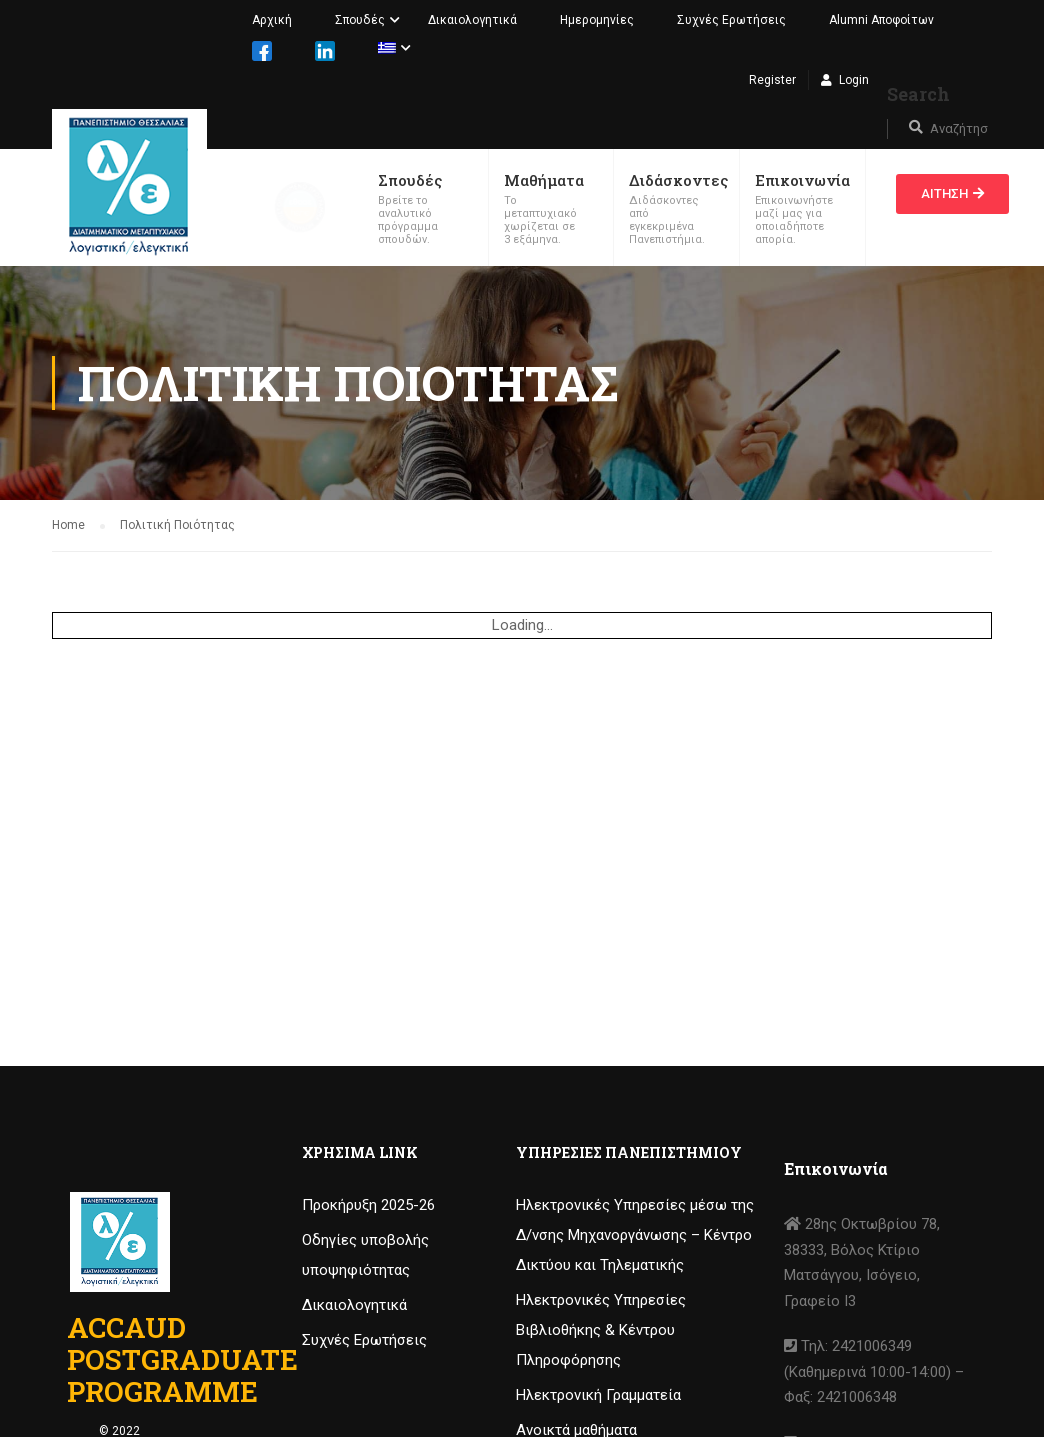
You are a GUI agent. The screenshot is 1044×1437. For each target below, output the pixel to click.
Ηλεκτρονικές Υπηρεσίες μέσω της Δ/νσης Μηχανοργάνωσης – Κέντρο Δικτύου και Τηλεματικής (635, 1235)
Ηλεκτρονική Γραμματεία (598, 1395)
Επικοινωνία (802, 180)
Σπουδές (360, 20)
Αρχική (272, 20)
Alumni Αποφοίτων (881, 20)
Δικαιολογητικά (472, 20)
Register (772, 80)
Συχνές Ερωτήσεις (731, 20)
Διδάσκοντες (678, 180)
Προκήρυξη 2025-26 (368, 1205)
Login (854, 80)
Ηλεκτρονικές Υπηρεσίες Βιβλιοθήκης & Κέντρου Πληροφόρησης (601, 1330)
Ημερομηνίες (597, 20)
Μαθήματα (544, 180)
